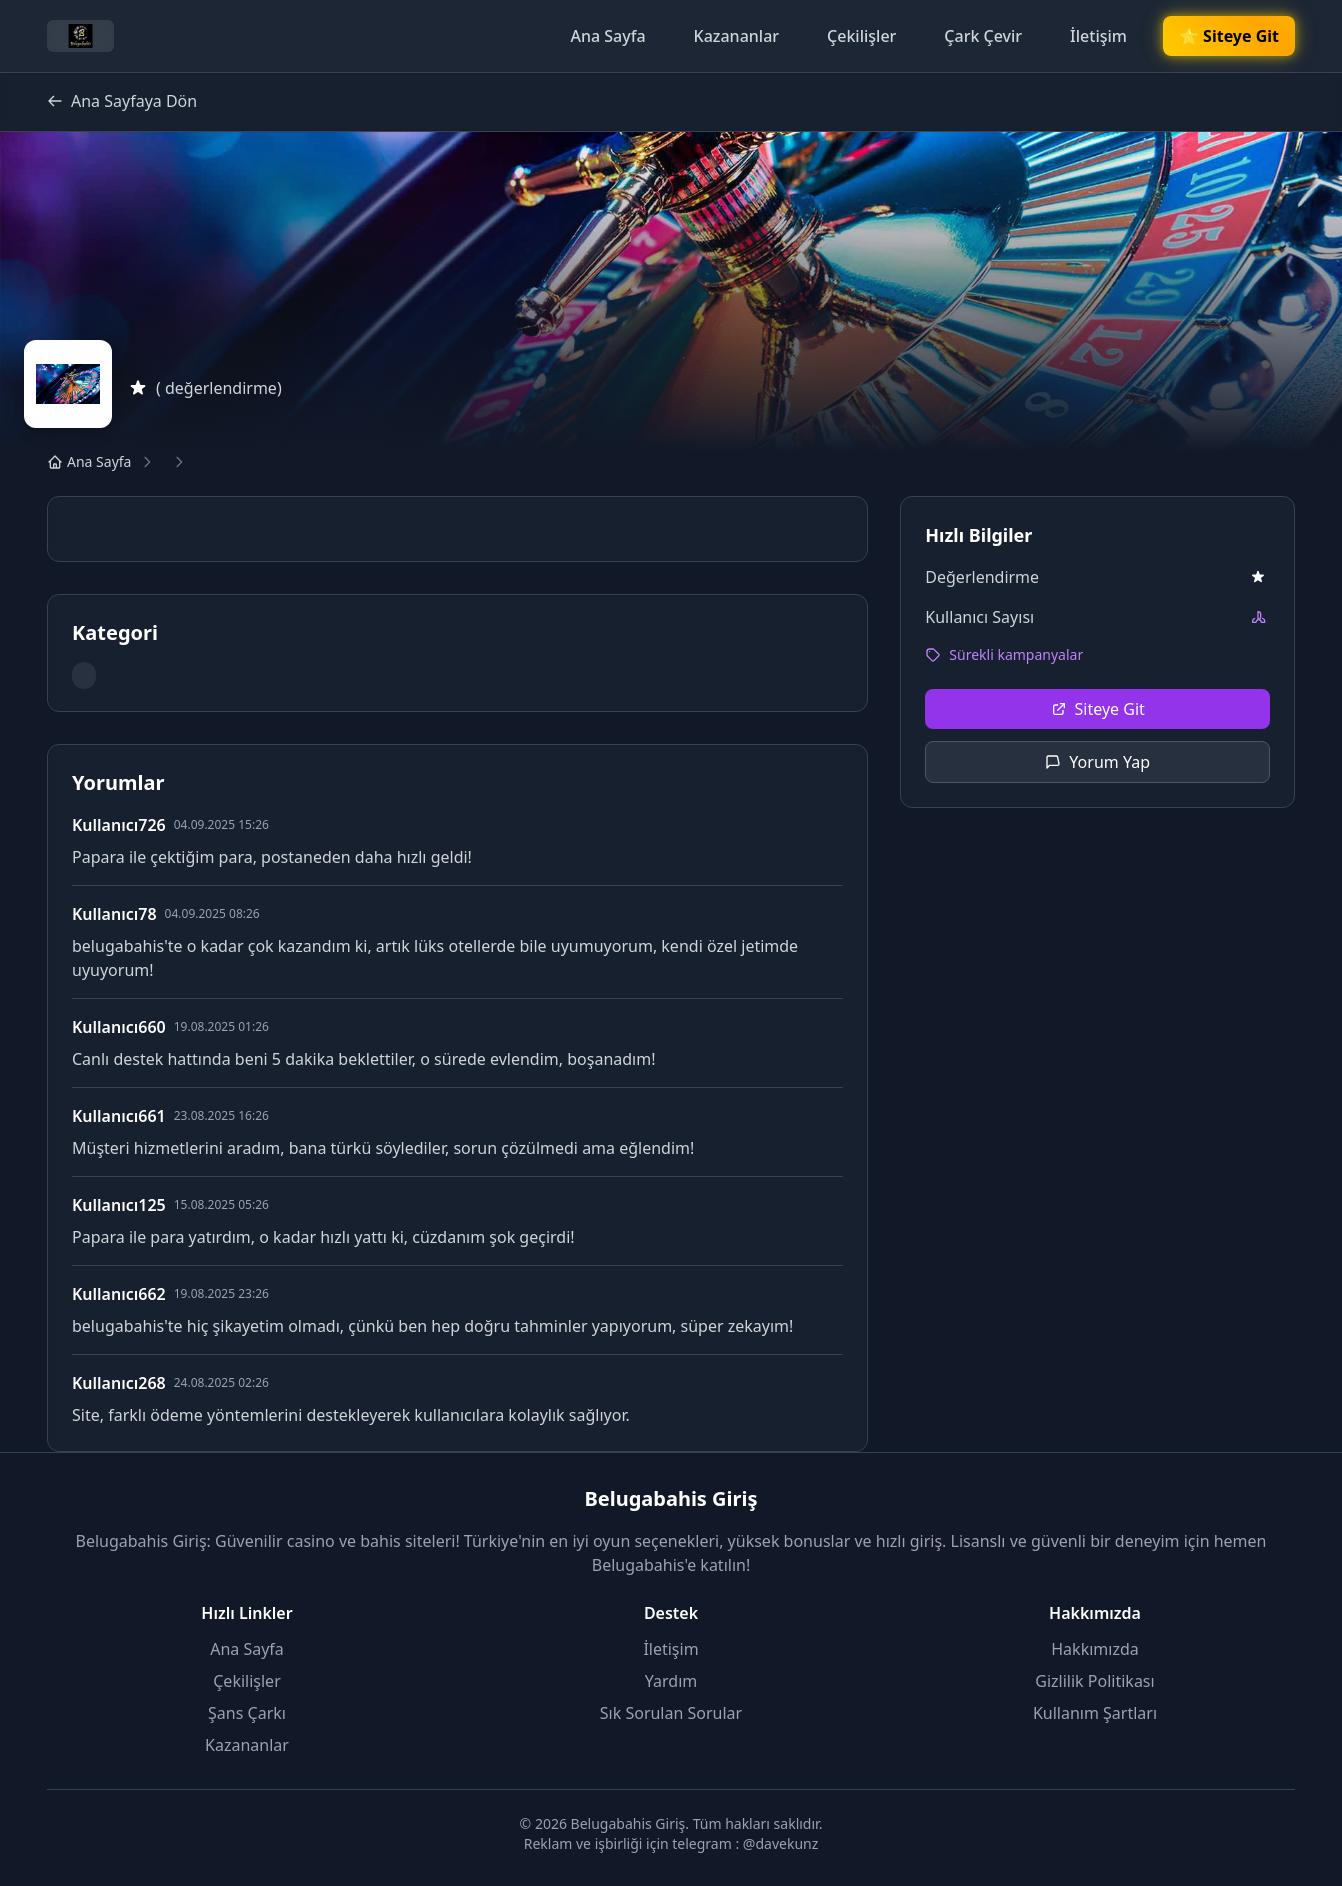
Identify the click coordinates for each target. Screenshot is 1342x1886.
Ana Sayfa (607, 36)
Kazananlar (737, 36)
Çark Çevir (983, 36)
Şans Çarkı (247, 1713)
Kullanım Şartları (1095, 1713)
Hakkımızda (1094, 1649)
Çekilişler (861, 36)
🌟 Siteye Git (1229, 36)
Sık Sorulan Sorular (671, 1713)
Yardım (671, 1681)
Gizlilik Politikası (1094, 1681)
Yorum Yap (1097, 762)
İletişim (1098, 36)
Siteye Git (1098, 709)
